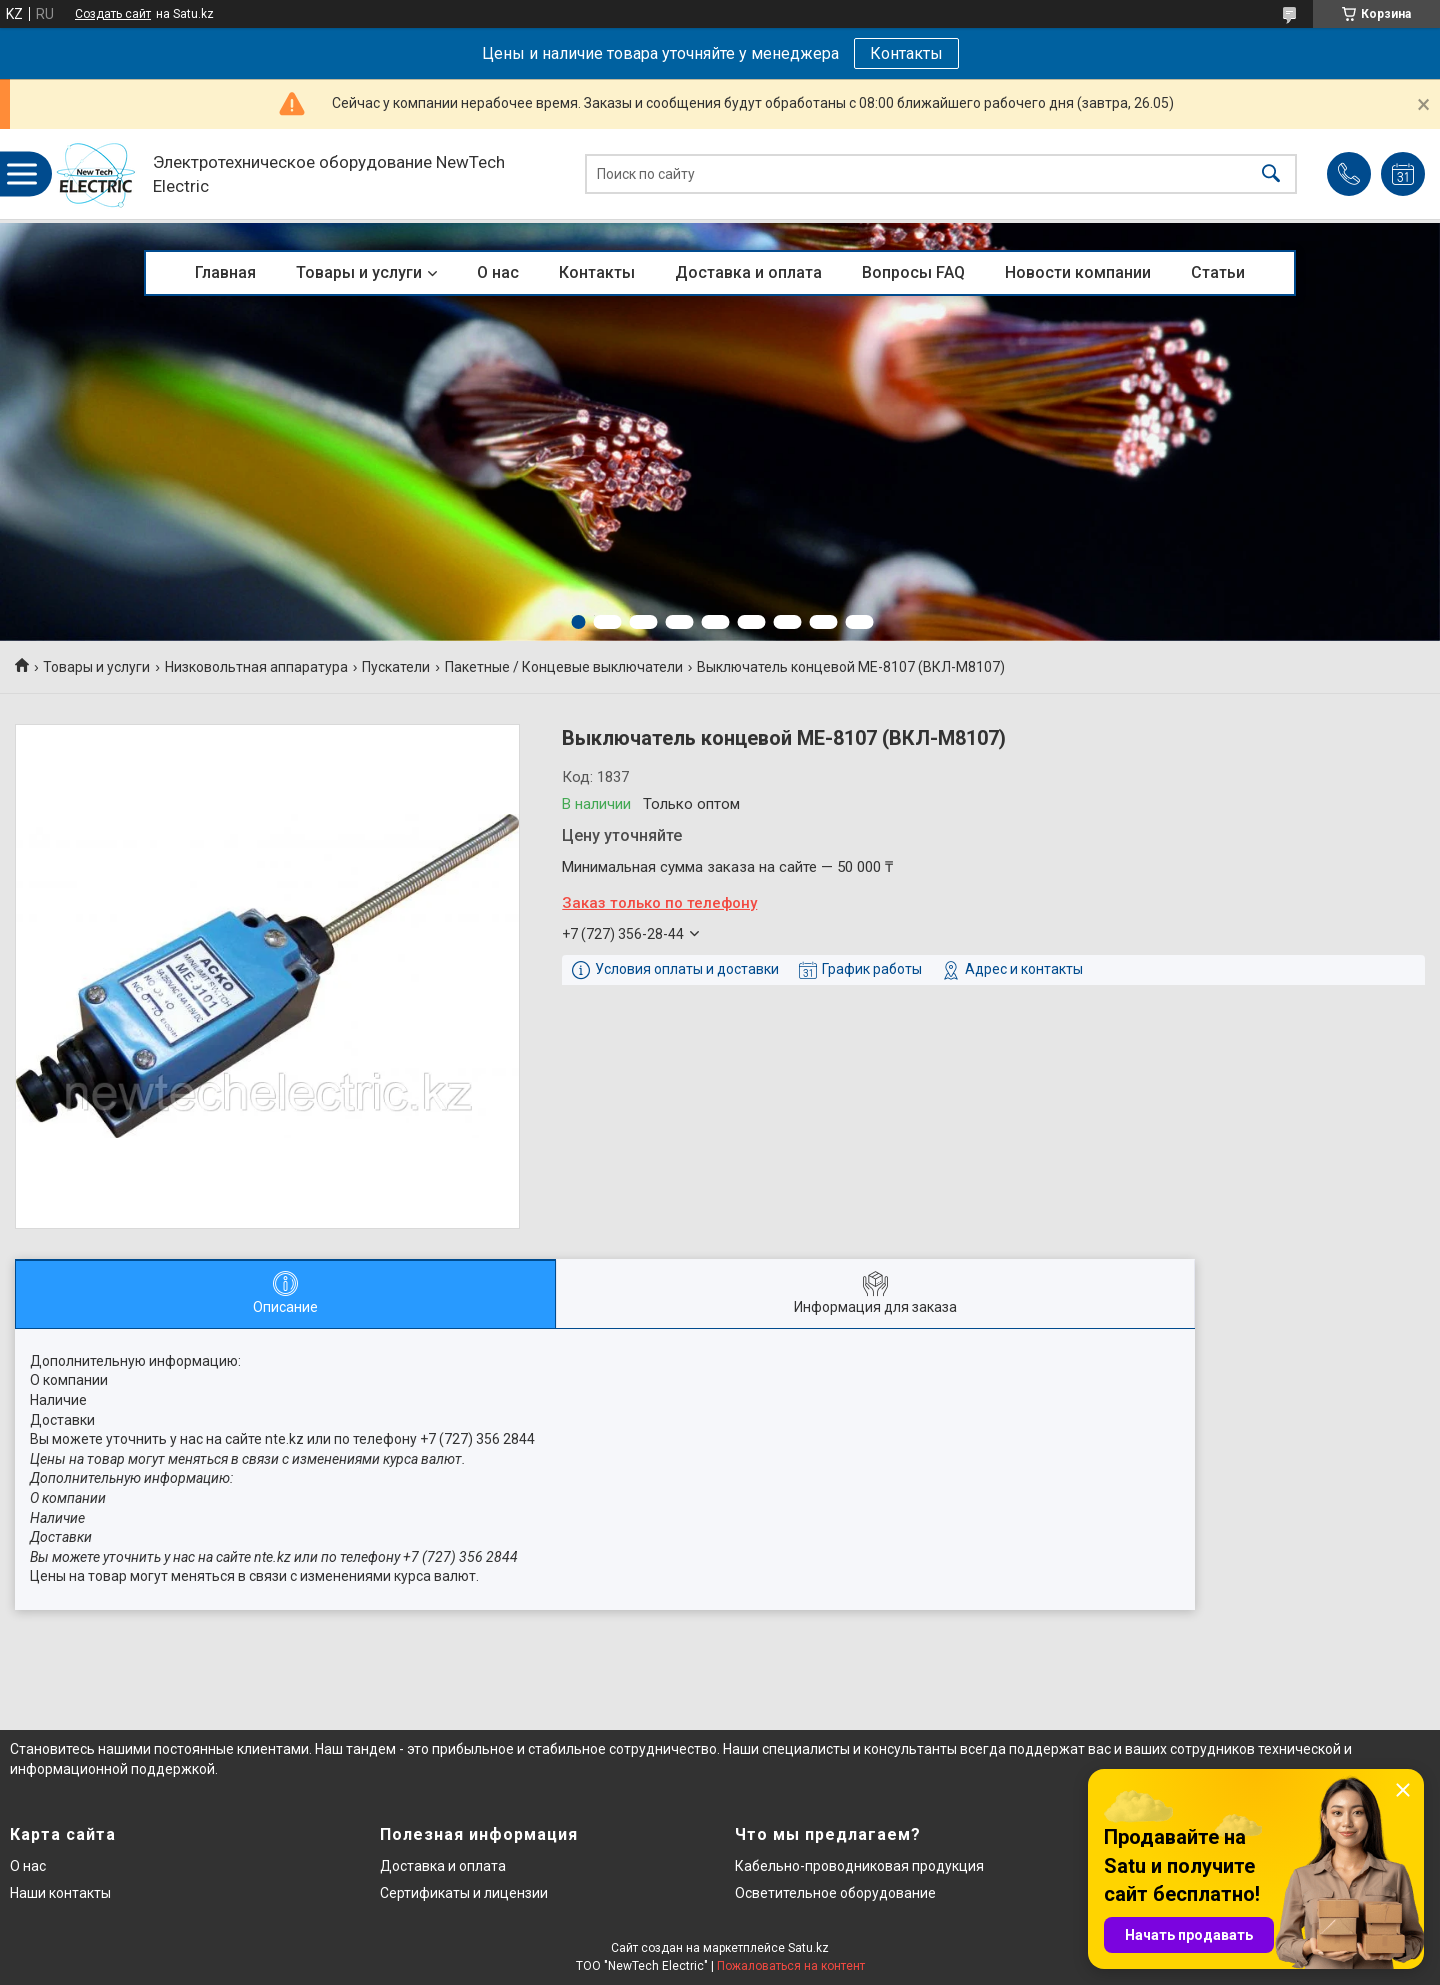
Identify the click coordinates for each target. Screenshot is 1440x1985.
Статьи (1218, 272)
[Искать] (1271, 174)
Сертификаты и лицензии (464, 1893)
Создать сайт (113, 14)
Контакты (906, 53)
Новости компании (1078, 272)
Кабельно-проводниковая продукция (859, 1866)
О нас (498, 272)
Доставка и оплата (748, 272)
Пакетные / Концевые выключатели (564, 667)
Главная (225, 272)
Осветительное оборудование (835, 1893)
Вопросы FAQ (913, 272)
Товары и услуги (359, 272)
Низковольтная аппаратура (256, 667)
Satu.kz (808, 1948)
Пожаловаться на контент (791, 1966)
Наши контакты (60, 1893)
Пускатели (396, 667)
